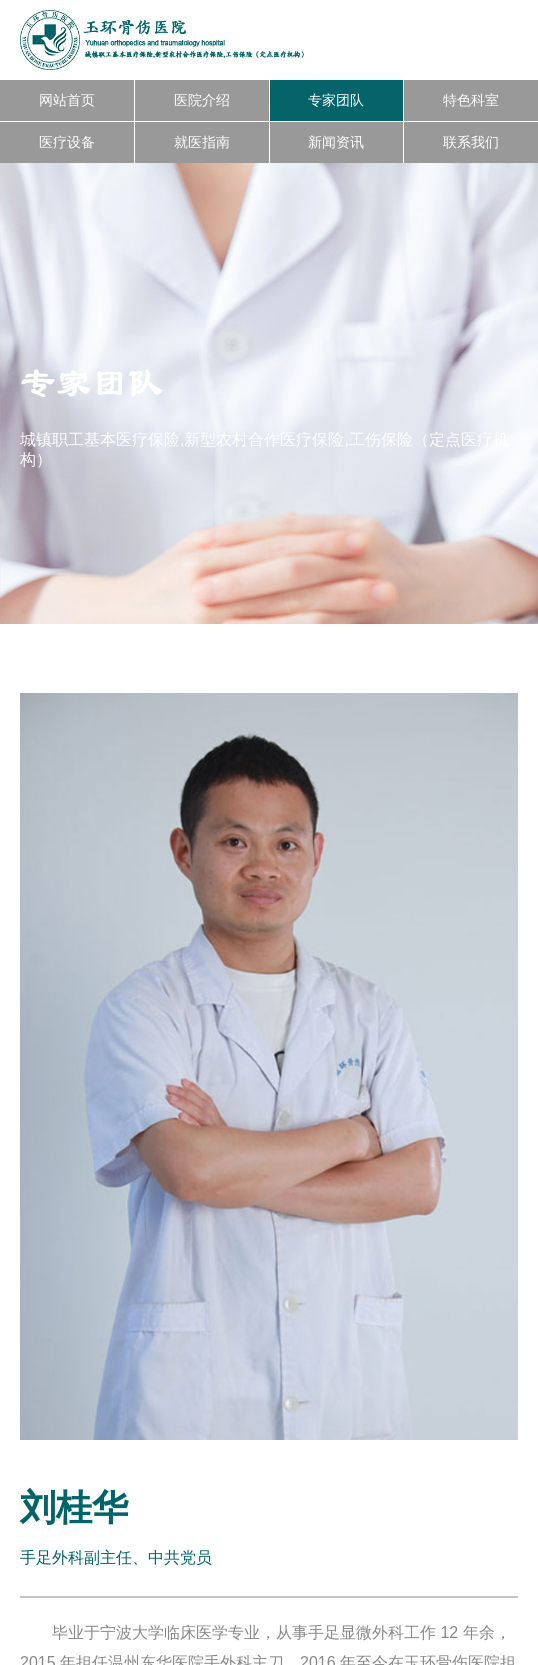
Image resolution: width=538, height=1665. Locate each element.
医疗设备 (67, 142)
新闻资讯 (336, 142)
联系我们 (471, 142)
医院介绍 (202, 100)
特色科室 (471, 100)
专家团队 (336, 100)
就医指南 (202, 142)
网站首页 (67, 100)
